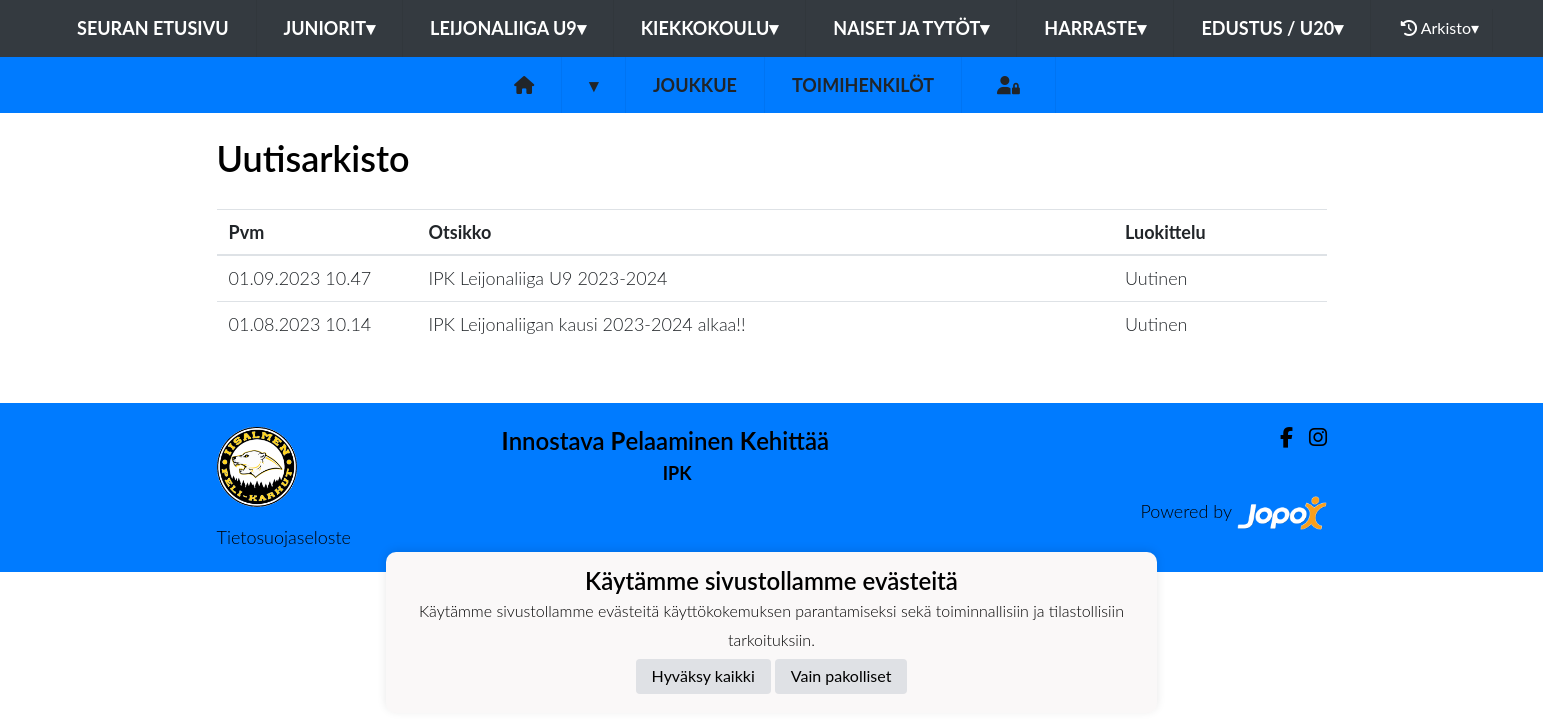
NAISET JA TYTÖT (911, 28)
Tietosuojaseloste (284, 537)
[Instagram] (1310, 437)
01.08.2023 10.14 (300, 324)
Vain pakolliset (841, 675)
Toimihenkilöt (863, 85)
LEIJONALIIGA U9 (508, 28)
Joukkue (695, 85)
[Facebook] (1278, 437)
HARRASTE (1095, 28)
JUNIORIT (330, 28)
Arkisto (1440, 28)
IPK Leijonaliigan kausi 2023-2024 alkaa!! (587, 324)
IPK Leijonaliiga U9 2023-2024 (548, 278)
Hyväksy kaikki (703, 675)
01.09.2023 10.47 (300, 278)
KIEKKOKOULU (710, 28)
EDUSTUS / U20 (1272, 28)
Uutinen (1156, 278)
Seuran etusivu (153, 28)
